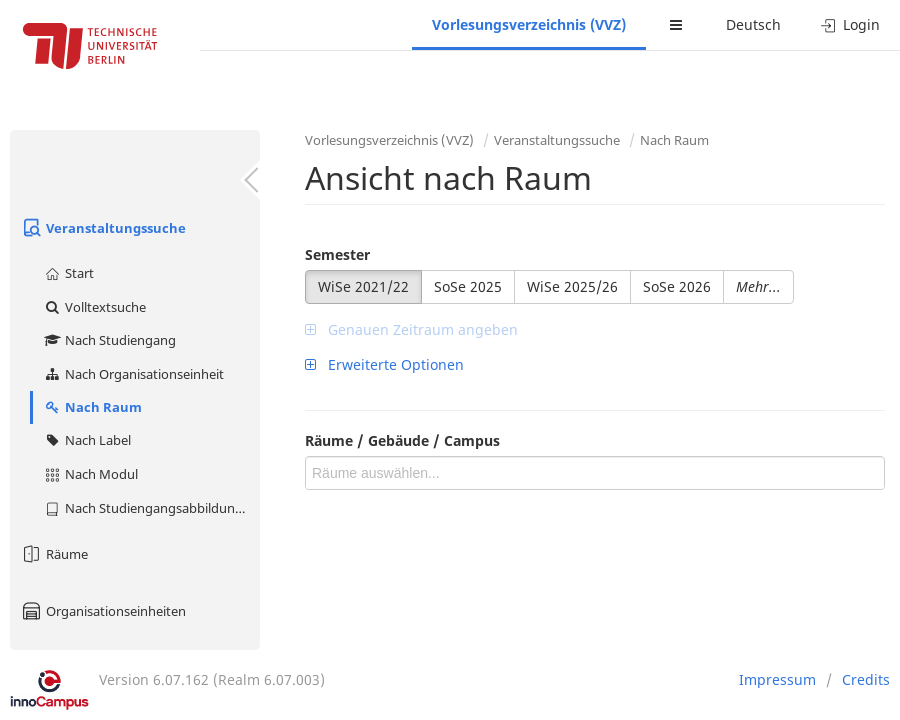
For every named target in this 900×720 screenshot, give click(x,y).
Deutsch (753, 24)
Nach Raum (92, 407)
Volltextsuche (94, 307)
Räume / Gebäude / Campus (402, 440)
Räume (54, 554)
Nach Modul (90, 474)
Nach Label (87, 440)
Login (850, 24)
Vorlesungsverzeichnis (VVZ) (529, 24)
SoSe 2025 (468, 286)
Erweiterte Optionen (384, 364)
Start (68, 273)
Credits (866, 679)
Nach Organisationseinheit (133, 374)
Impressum (777, 679)
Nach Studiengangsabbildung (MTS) (151, 508)
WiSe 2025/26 (572, 286)
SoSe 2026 (677, 286)
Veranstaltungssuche (103, 228)
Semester (337, 254)
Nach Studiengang (109, 340)
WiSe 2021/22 (363, 286)
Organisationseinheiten (103, 611)
